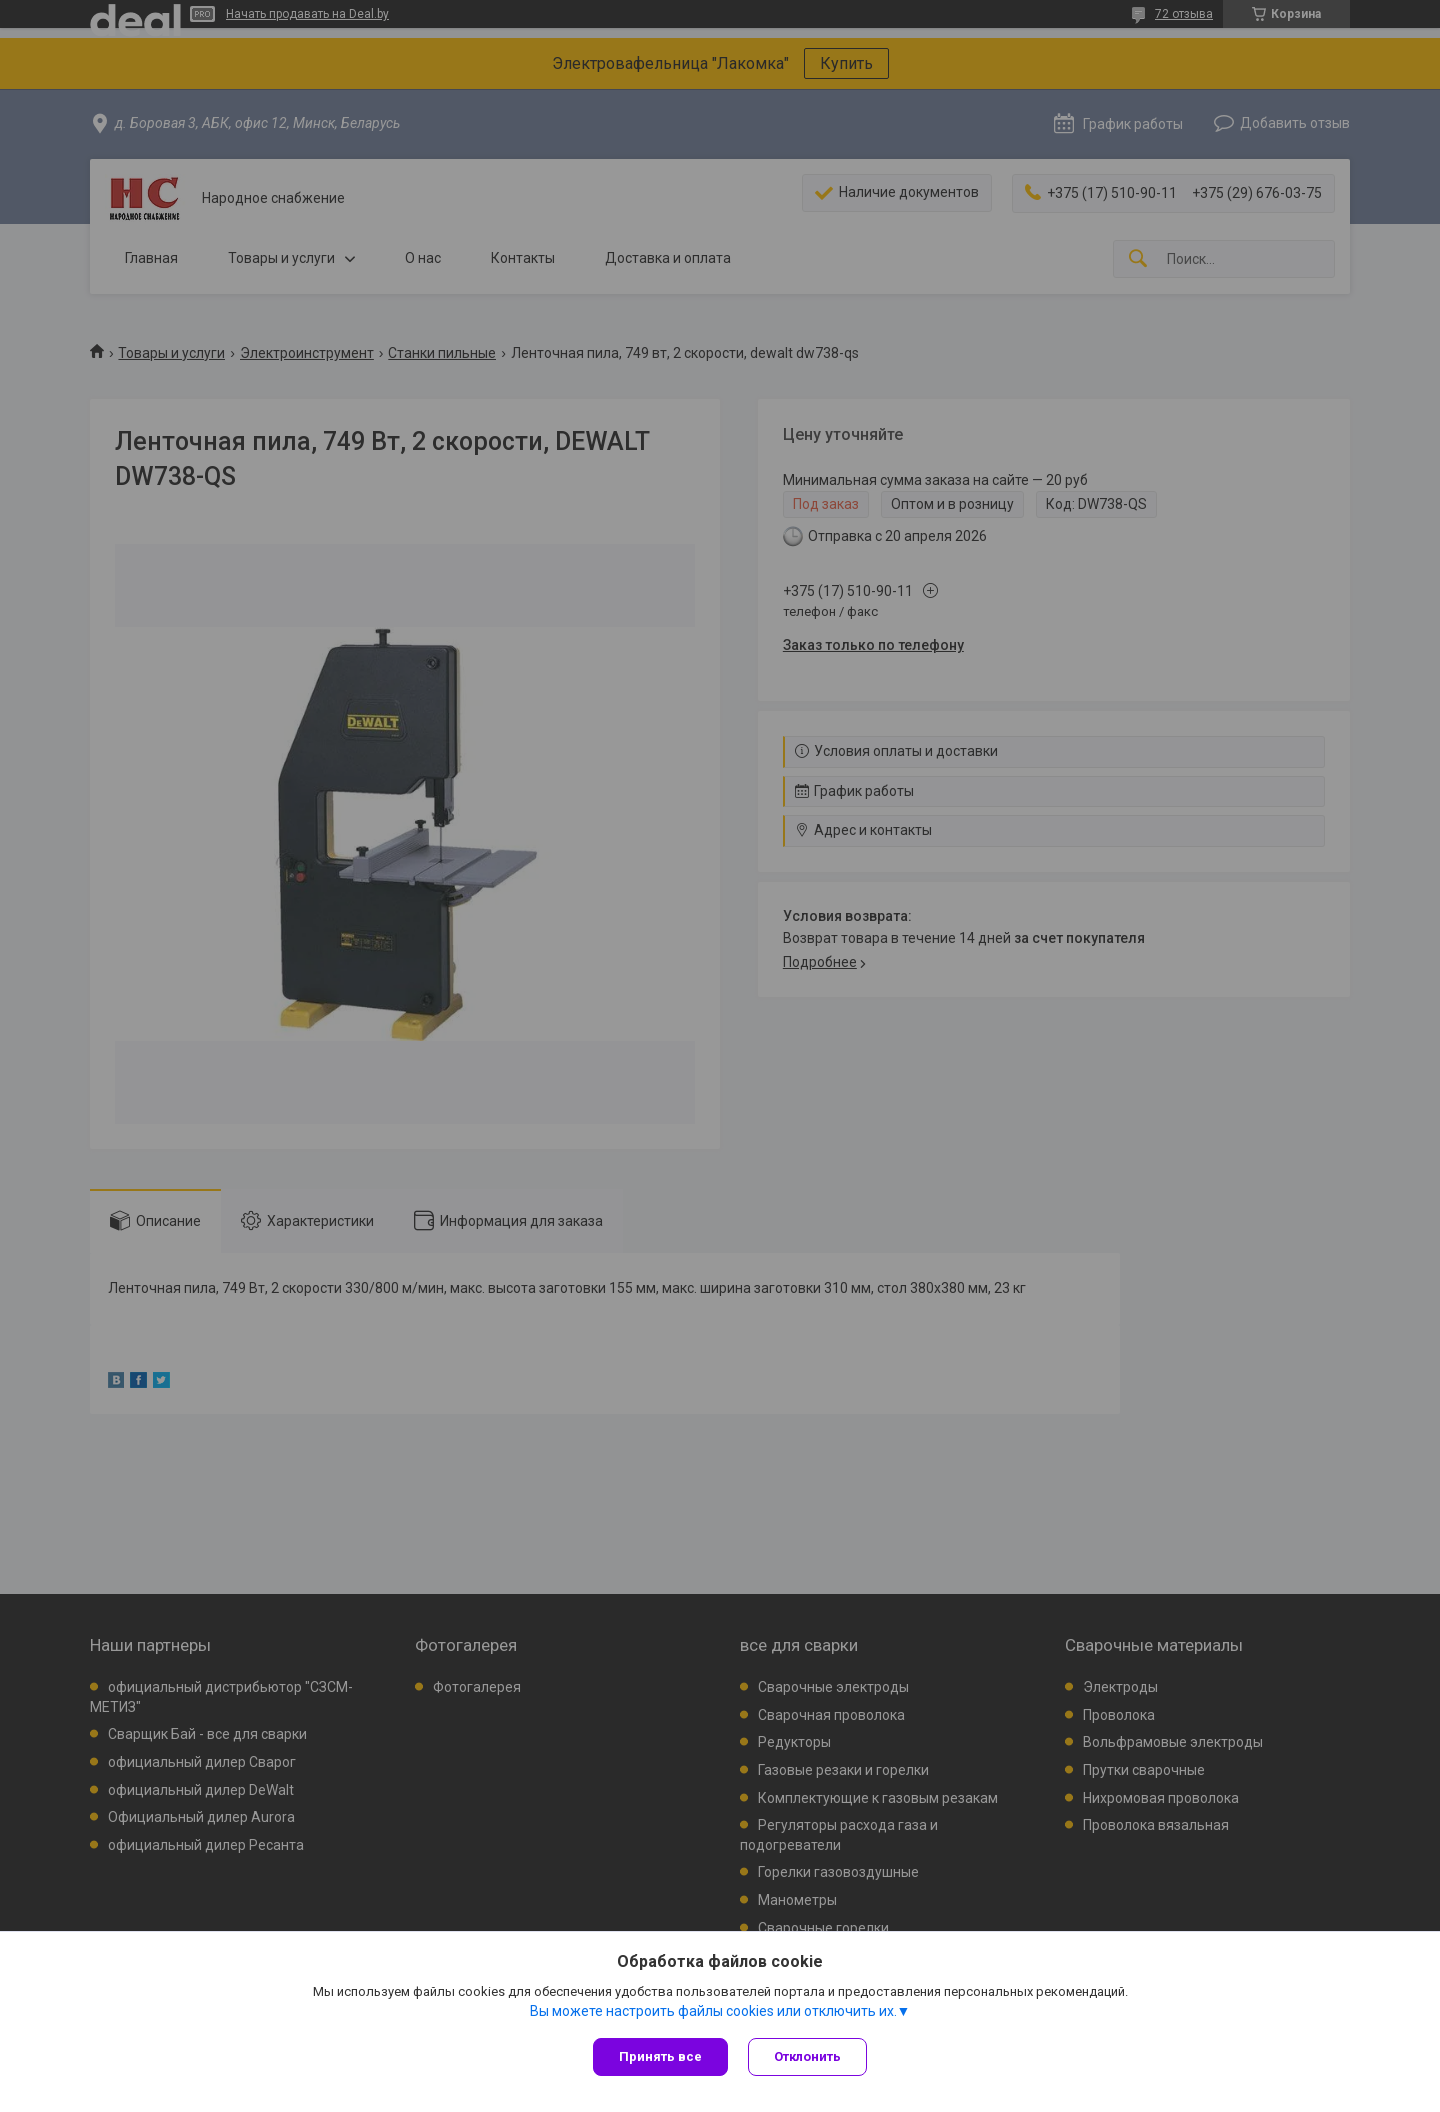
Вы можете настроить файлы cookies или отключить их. (713, 2011)
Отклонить (807, 2056)
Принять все (660, 2056)
